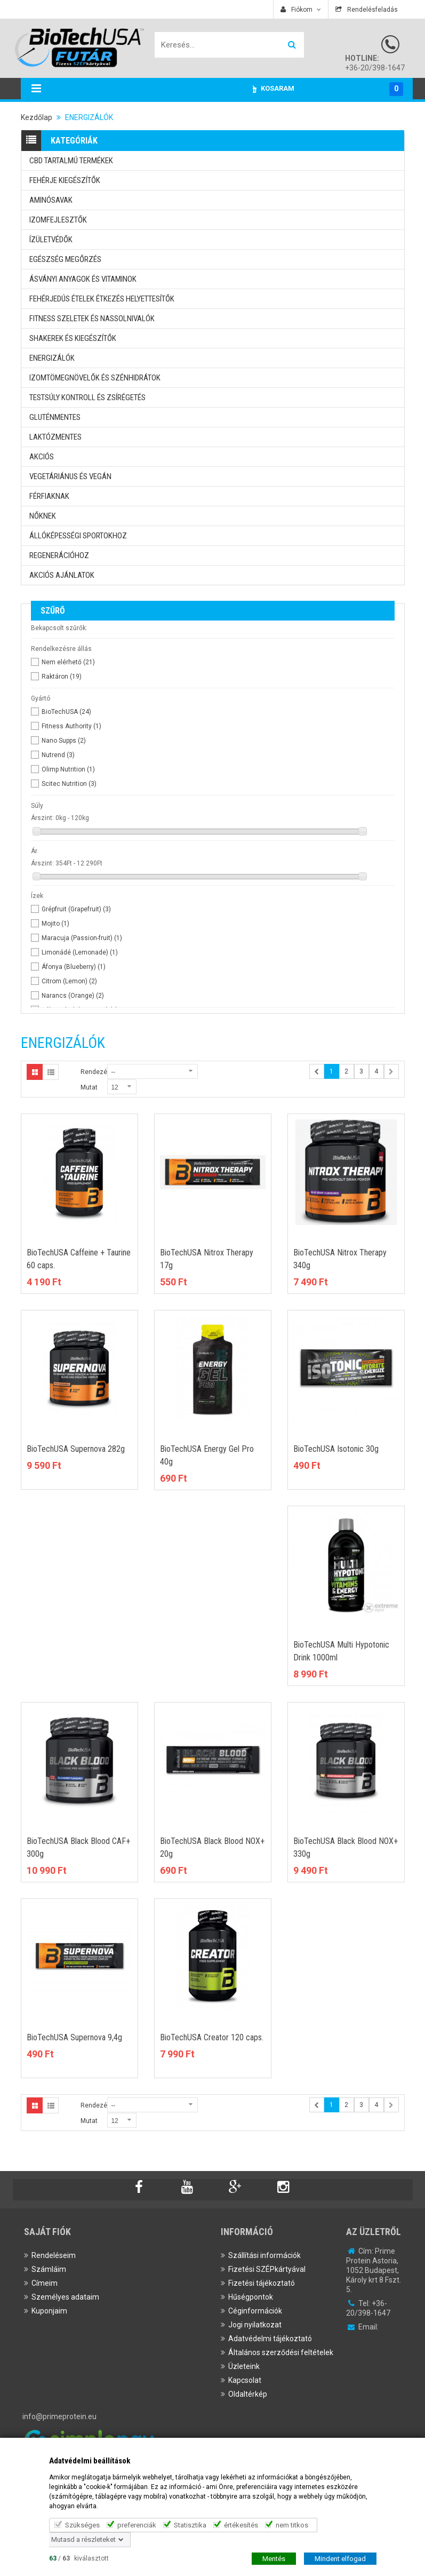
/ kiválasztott (79, 2558)
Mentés (273, 2558)
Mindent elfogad (340, 2558)
